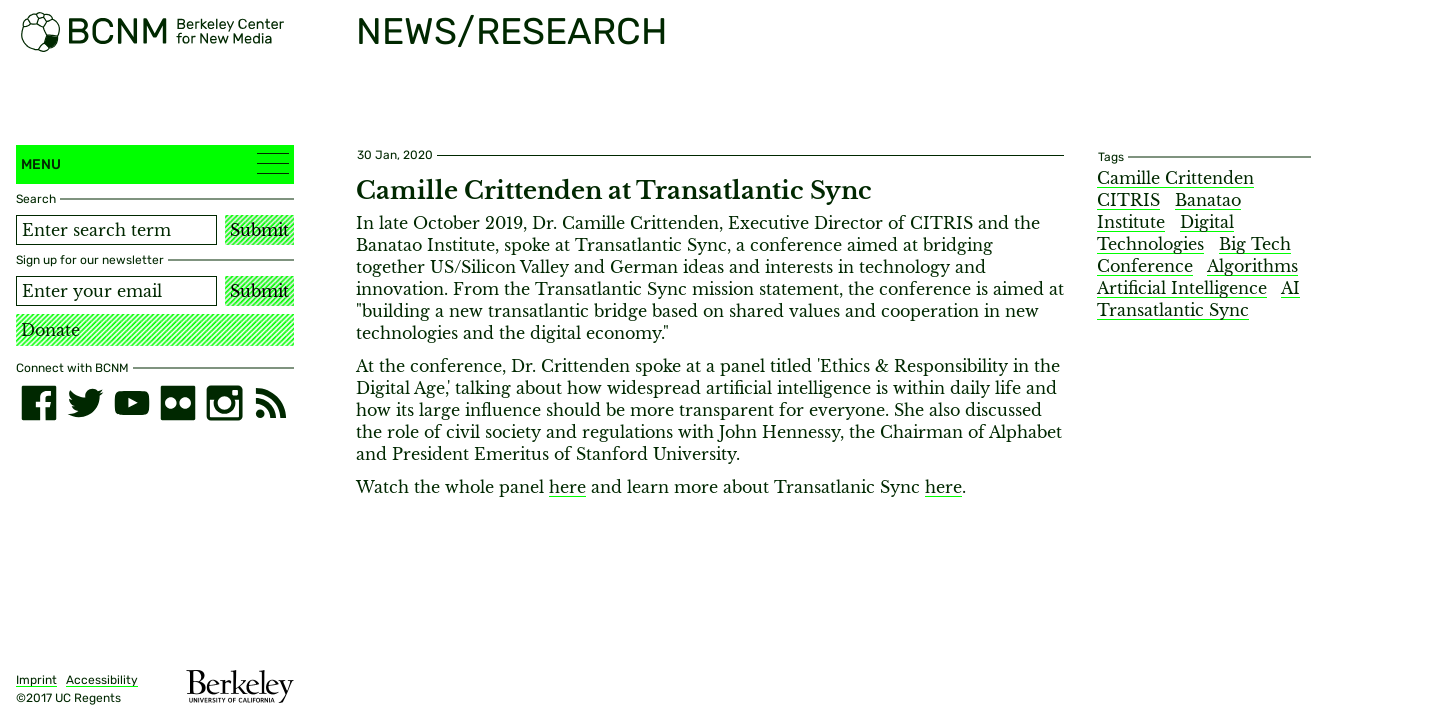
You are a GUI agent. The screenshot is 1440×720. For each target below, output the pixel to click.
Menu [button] (155, 163)
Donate (50, 330)
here (567, 487)
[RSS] (271, 403)
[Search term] (116, 230)
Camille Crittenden (1175, 178)
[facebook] (39, 403)
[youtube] (132, 403)
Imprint (36, 680)
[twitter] (85, 403)
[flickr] (178, 403)
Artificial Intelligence (1182, 288)
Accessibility (102, 680)
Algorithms (1252, 266)
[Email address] (116, 291)
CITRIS (1128, 200)
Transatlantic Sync (1173, 310)
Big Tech (1255, 244)
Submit (259, 230)
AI (1290, 288)
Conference (1145, 266)
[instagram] (224, 403)
